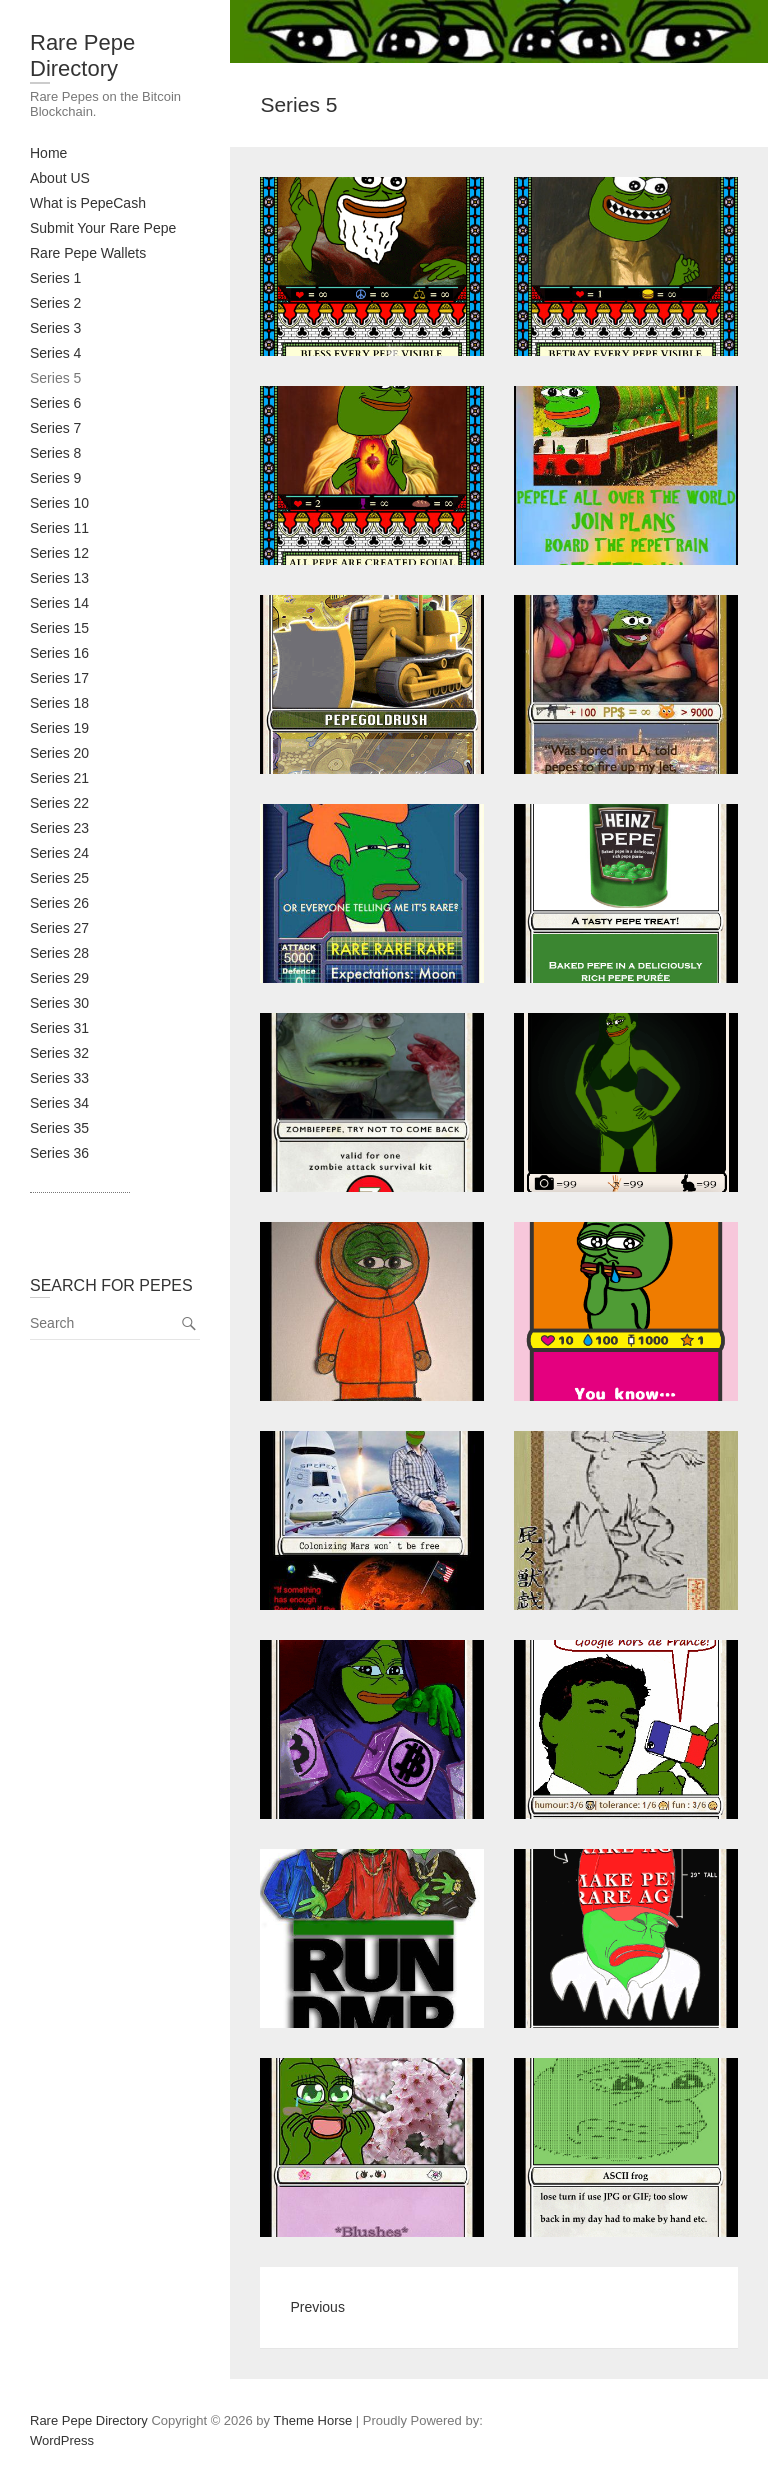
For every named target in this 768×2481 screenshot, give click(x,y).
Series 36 (59, 1153)
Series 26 (59, 903)
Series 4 (55, 353)
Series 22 (59, 803)
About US (60, 178)
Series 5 (55, 378)
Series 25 (59, 878)
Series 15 (59, 628)
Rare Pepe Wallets (88, 253)
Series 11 (59, 528)
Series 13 (59, 578)
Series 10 (59, 503)
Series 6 (55, 403)
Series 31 (59, 1028)
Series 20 (59, 753)
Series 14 (59, 603)
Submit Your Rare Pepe (103, 228)
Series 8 (55, 453)
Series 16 (59, 653)
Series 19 (59, 728)
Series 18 (59, 703)
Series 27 (59, 928)
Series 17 (59, 678)
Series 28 (59, 953)
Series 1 (55, 278)
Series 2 (55, 303)
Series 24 (59, 853)
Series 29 (59, 978)
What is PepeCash (88, 203)
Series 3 (55, 328)
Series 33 (59, 1078)
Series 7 (55, 428)
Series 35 (59, 1128)
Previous (317, 2307)
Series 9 (55, 478)
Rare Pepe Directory (82, 55)
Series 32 (59, 1053)
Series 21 (59, 778)
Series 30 (59, 1003)
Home (48, 153)
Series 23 (59, 828)
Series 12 (59, 553)
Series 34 (59, 1103)
